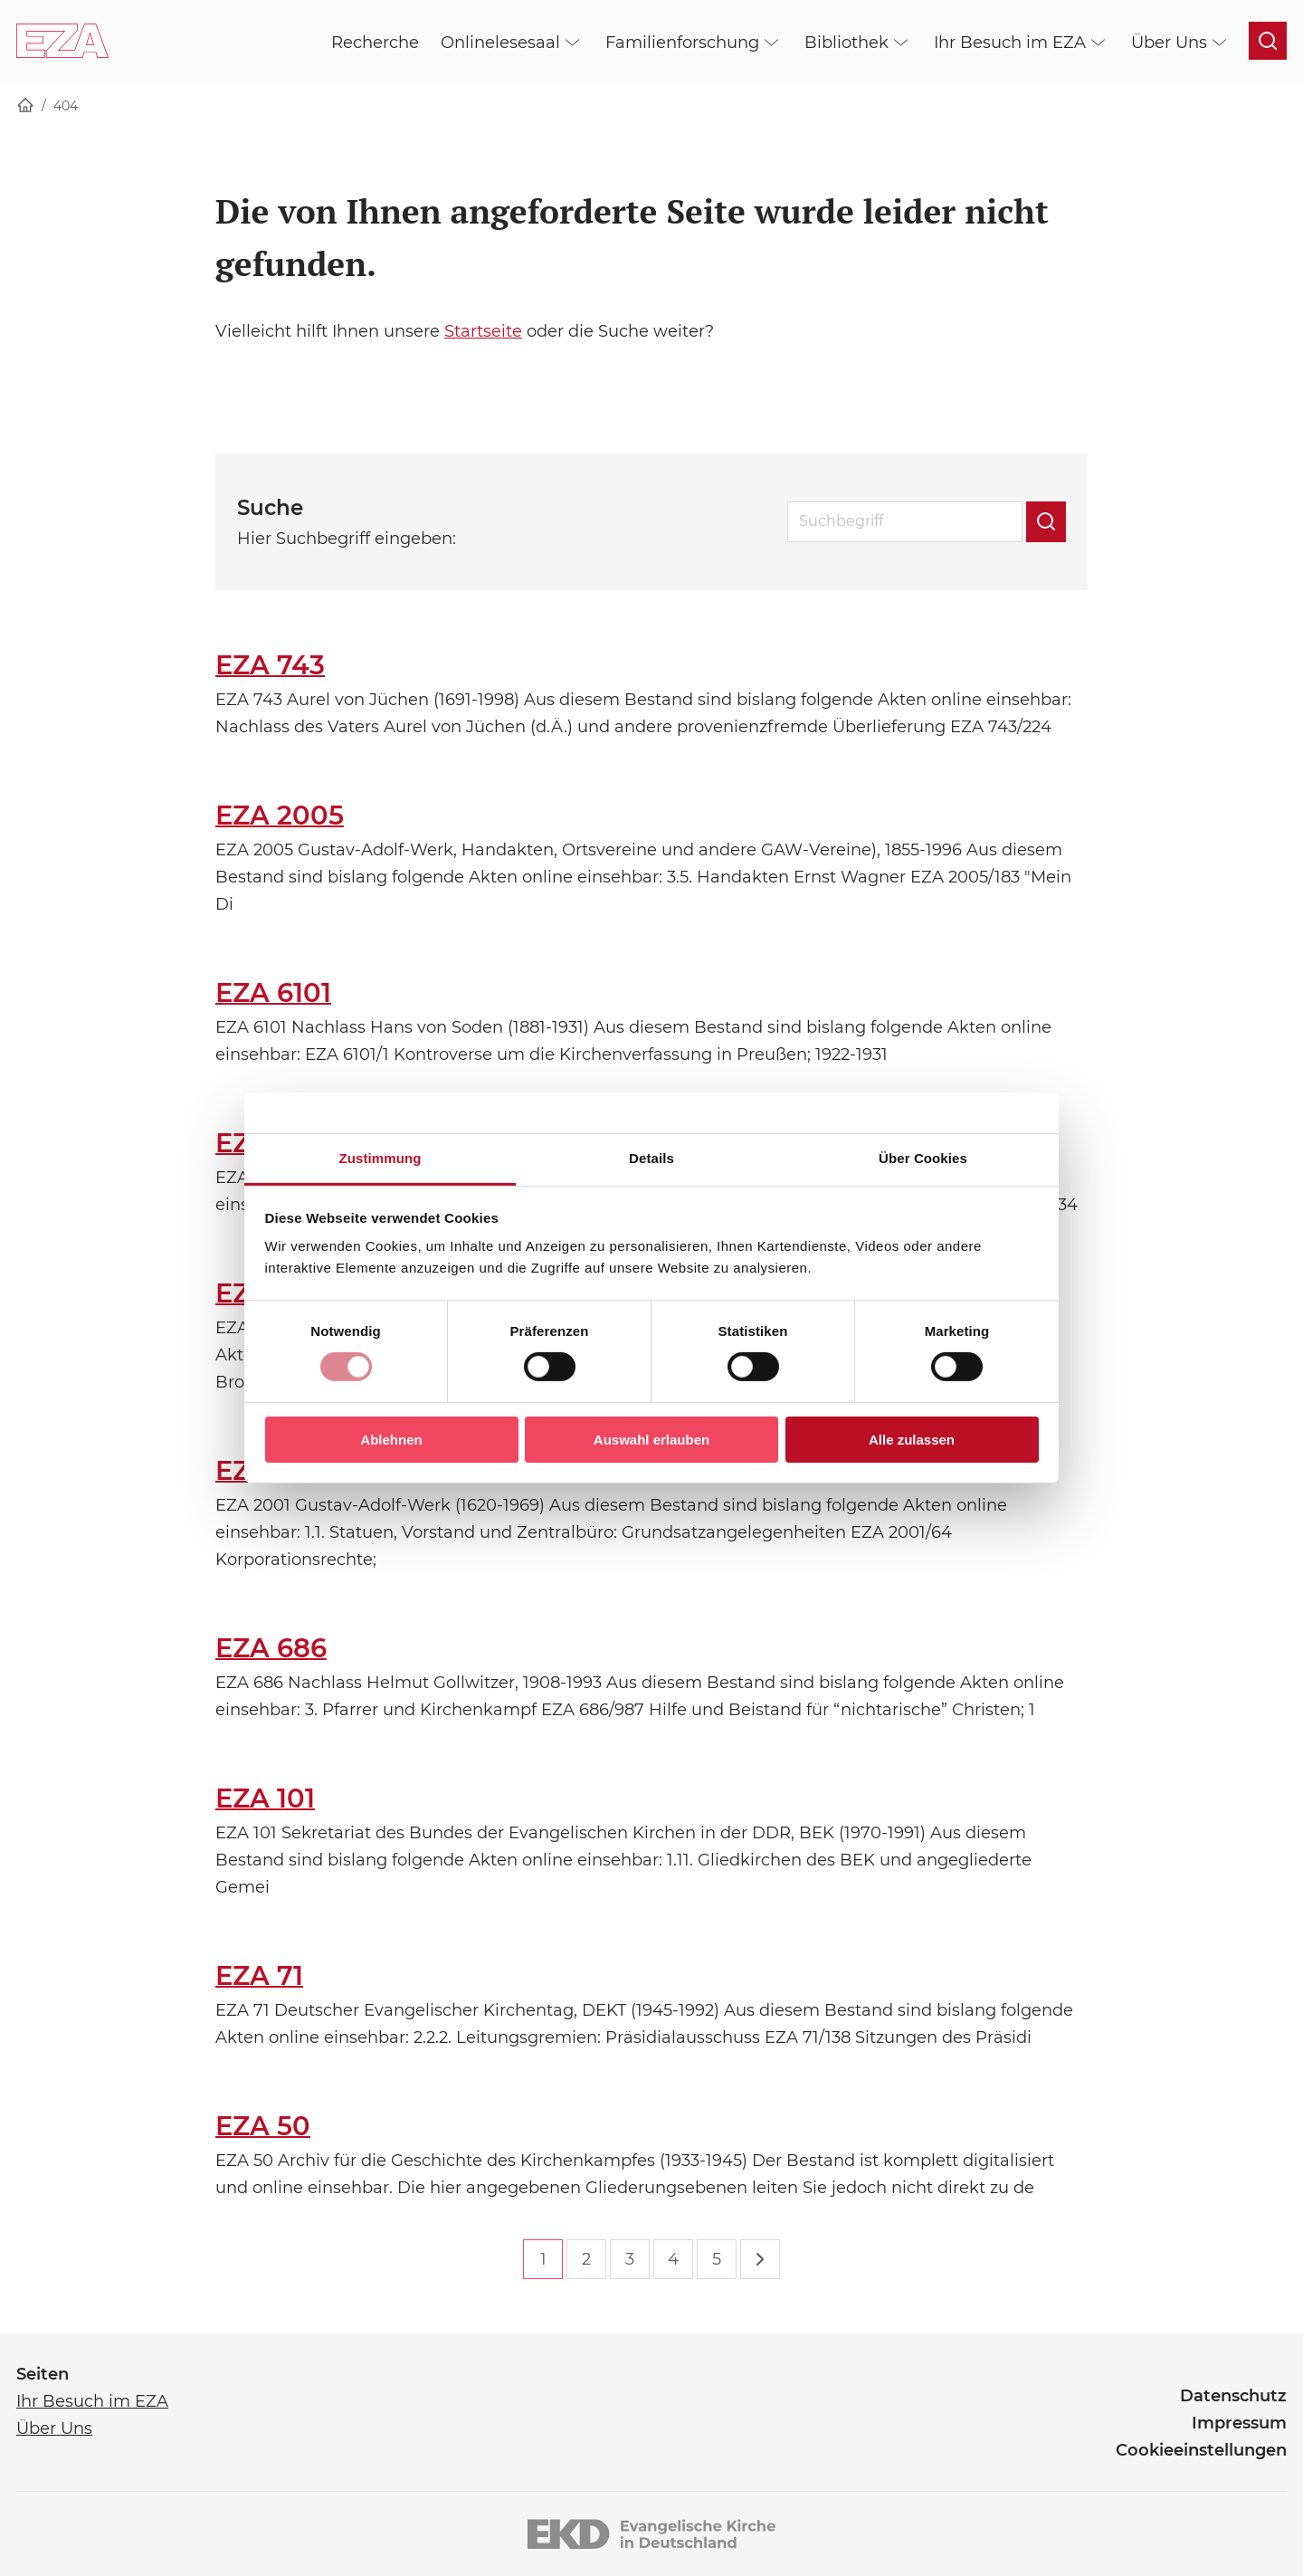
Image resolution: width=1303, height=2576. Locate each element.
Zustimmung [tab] (380, 1158)
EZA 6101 (273, 992)
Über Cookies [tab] (923, 1158)
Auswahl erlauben (651, 1439)
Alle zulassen (912, 1439)
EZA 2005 (279, 815)
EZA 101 (265, 1798)
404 (65, 106)
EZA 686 (271, 1648)
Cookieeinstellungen (1201, 2450)
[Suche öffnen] (1268, 41)
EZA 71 (259, 1975)
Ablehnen (391, 1439)
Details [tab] (651, 1158)
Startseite (483, 331)
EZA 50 (262, 2126)
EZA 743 (270, 665)
